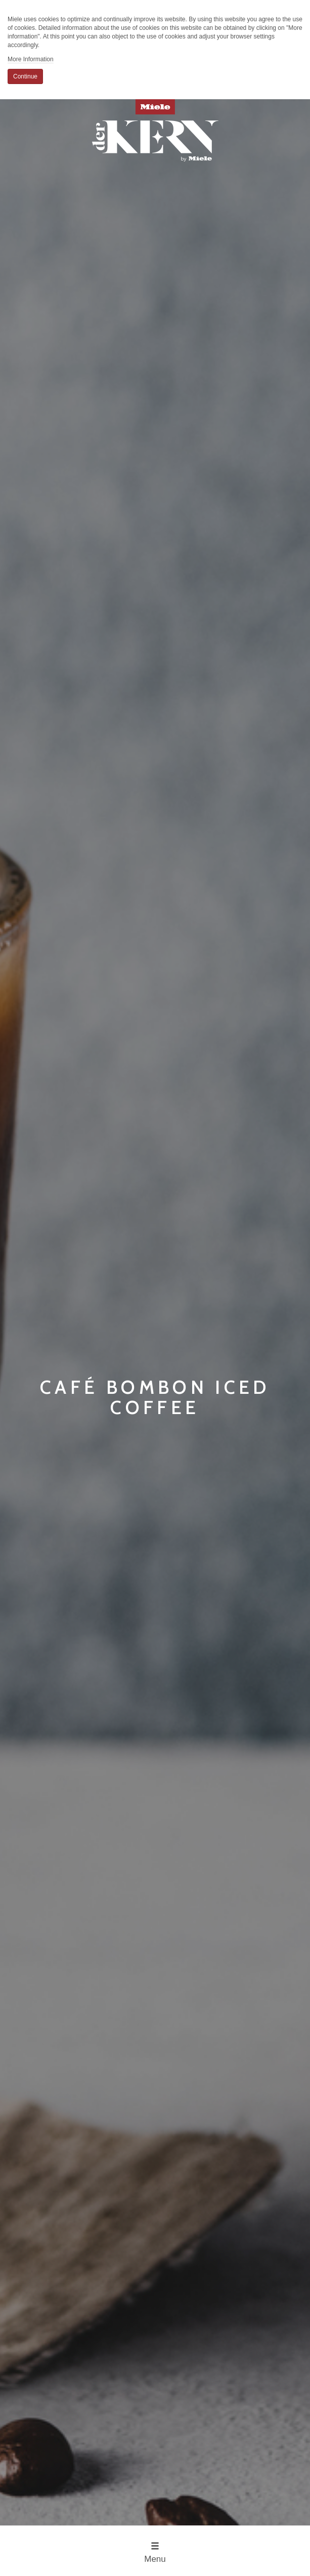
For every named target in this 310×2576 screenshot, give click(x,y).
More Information (31, 59)
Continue (25, 76)
